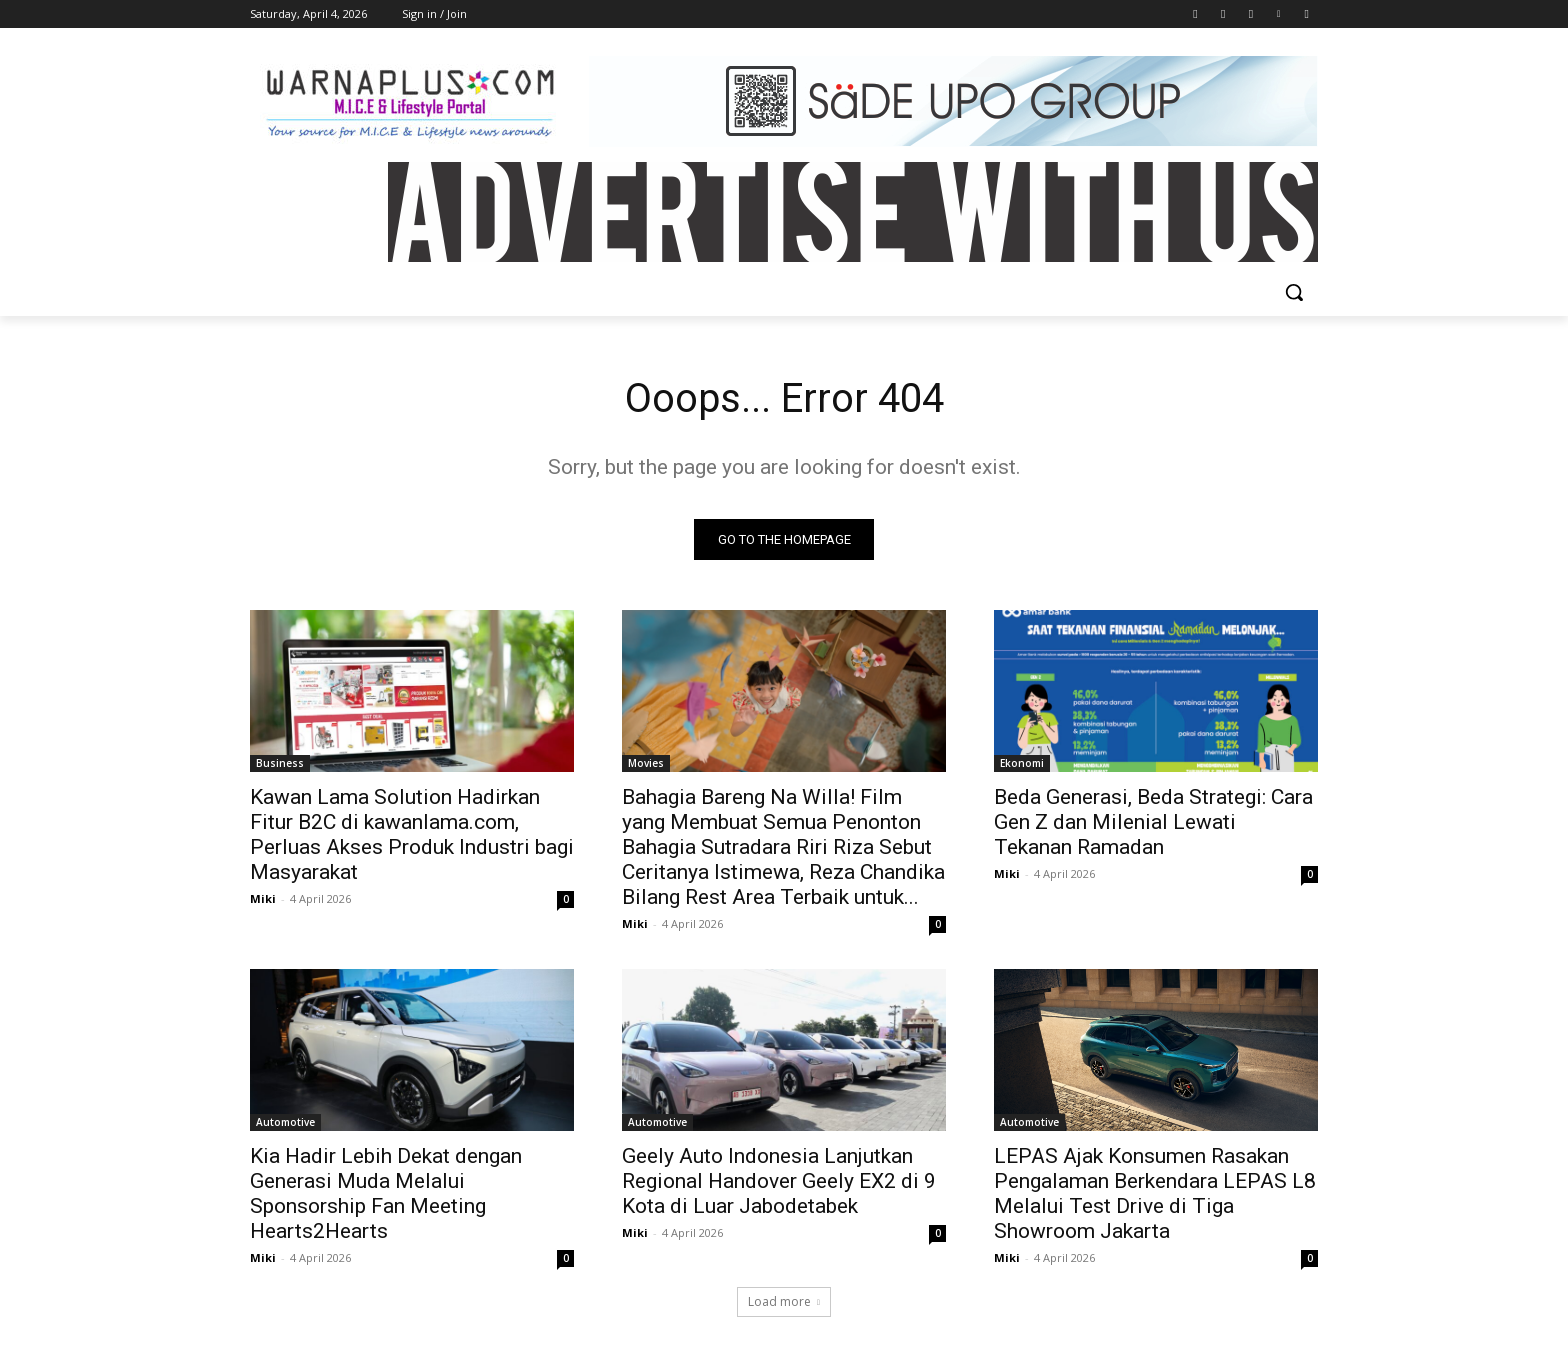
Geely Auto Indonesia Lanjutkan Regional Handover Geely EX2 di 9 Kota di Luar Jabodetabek (779, 1181)
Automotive (285, 1122)
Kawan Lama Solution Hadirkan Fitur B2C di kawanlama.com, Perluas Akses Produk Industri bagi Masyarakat (412, 834)
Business (280, 763)
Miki (263, 898)
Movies (646, 763)
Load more (784, 1301)
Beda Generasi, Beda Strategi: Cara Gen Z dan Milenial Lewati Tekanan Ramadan (1153, 822)
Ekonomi (1022, 763)
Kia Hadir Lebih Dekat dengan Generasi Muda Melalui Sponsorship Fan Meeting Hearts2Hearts (386, 1193)
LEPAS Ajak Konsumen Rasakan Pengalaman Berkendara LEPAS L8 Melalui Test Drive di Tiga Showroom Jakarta (1155, 1193)
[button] (1294, 292)
